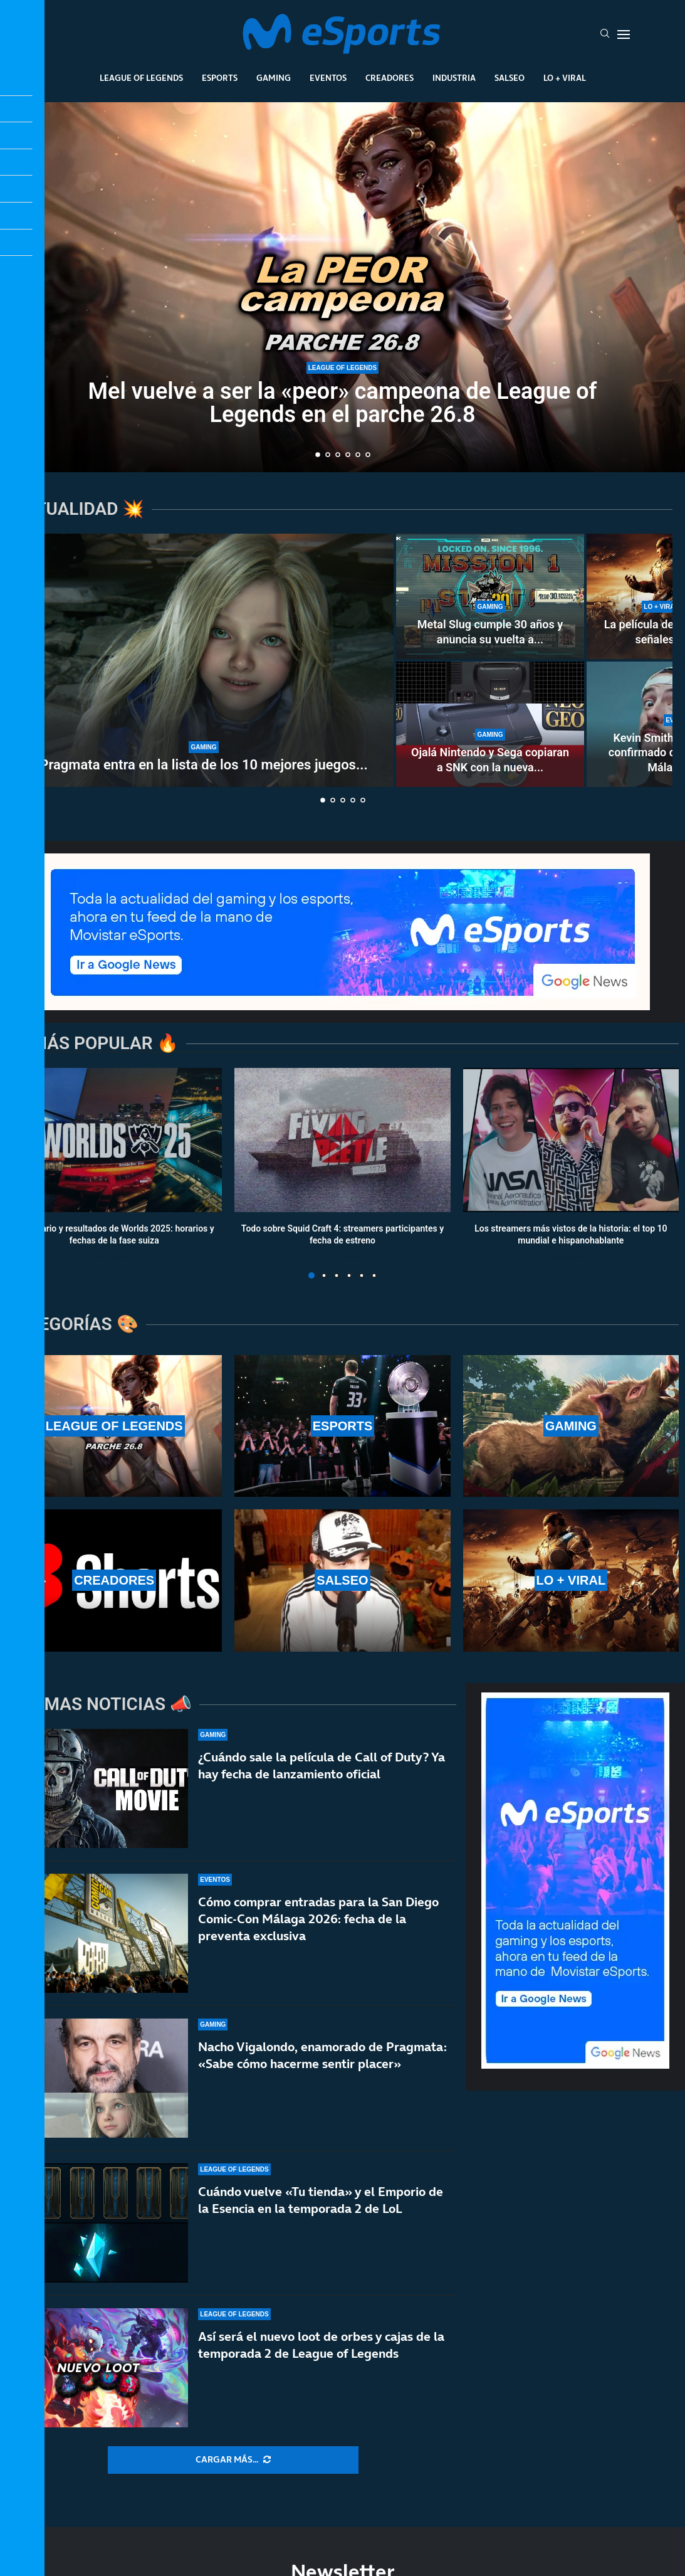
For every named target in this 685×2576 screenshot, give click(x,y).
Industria (454, 77)
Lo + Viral (564, 77)
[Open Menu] (623, 34)
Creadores (389, 77)
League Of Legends (141, 77)
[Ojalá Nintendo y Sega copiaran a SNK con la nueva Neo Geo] (490, 724)
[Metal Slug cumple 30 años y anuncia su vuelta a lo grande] (490, 596)
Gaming (273, 77)
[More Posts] (233, 2460)
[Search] (605, 34)
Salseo (509, 77)
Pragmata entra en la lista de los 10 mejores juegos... (203, 765)
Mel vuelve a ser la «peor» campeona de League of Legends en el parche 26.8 (342, 404)
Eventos (328, 77)
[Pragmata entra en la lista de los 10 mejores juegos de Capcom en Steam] (204, 660)
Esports (220, 77)
